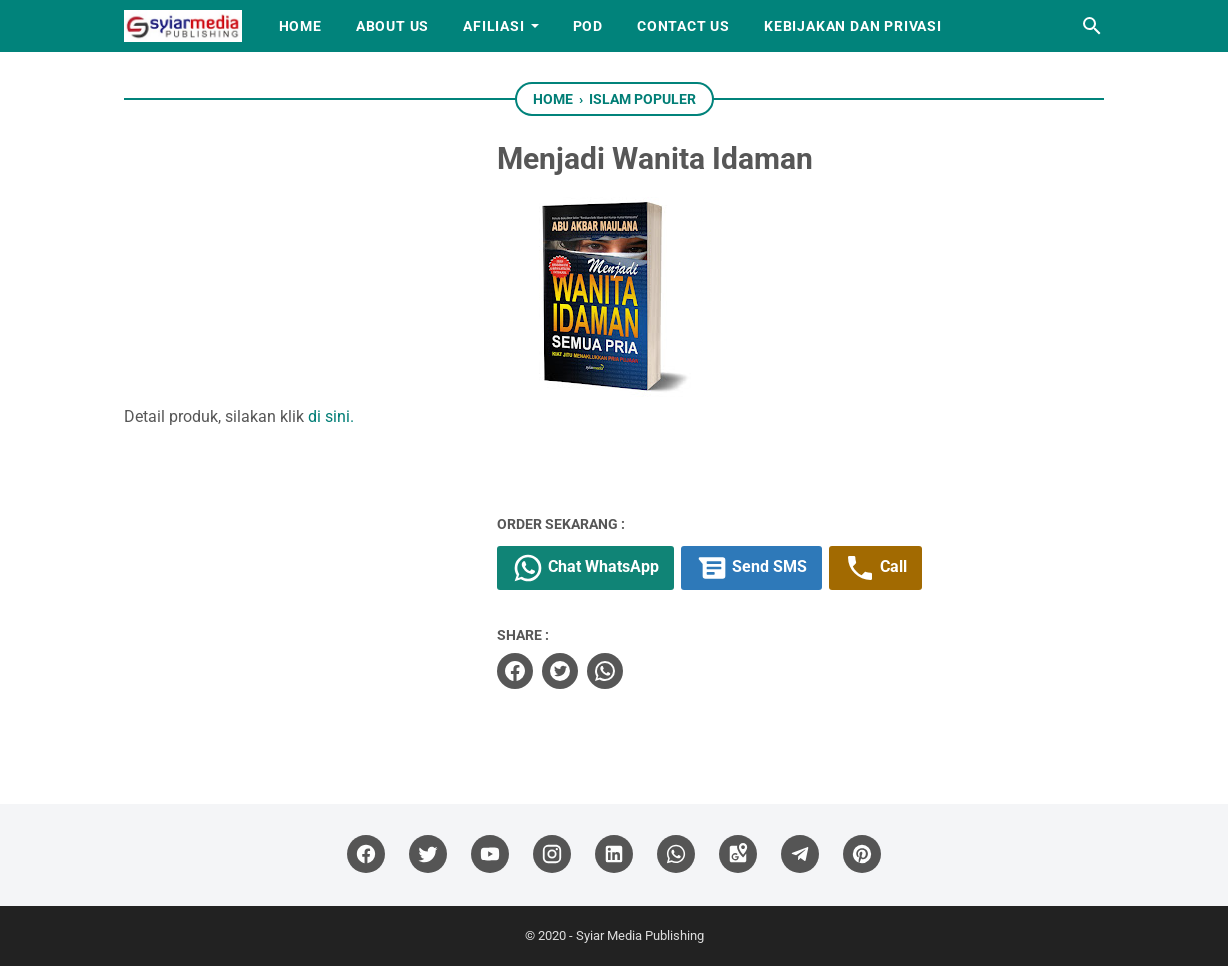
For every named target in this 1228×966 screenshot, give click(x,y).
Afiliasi (493, 26)
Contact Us (683, 26)
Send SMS (751, 568)
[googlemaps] (738, 854)
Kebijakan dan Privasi (853, 26)
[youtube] (490, 854)
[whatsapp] (605, 671)
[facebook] (515, 671)
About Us (392, 26)
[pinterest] (862, 854)
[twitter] (560, 671)
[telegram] (800, 854)
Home (300, 26)
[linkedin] (614, 854)
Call (875, 568)
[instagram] (552, 854)
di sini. (331, 416)
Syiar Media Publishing (640, 935)
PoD (588, 26)
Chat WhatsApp (585, 568)
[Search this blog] (1092, 26)
